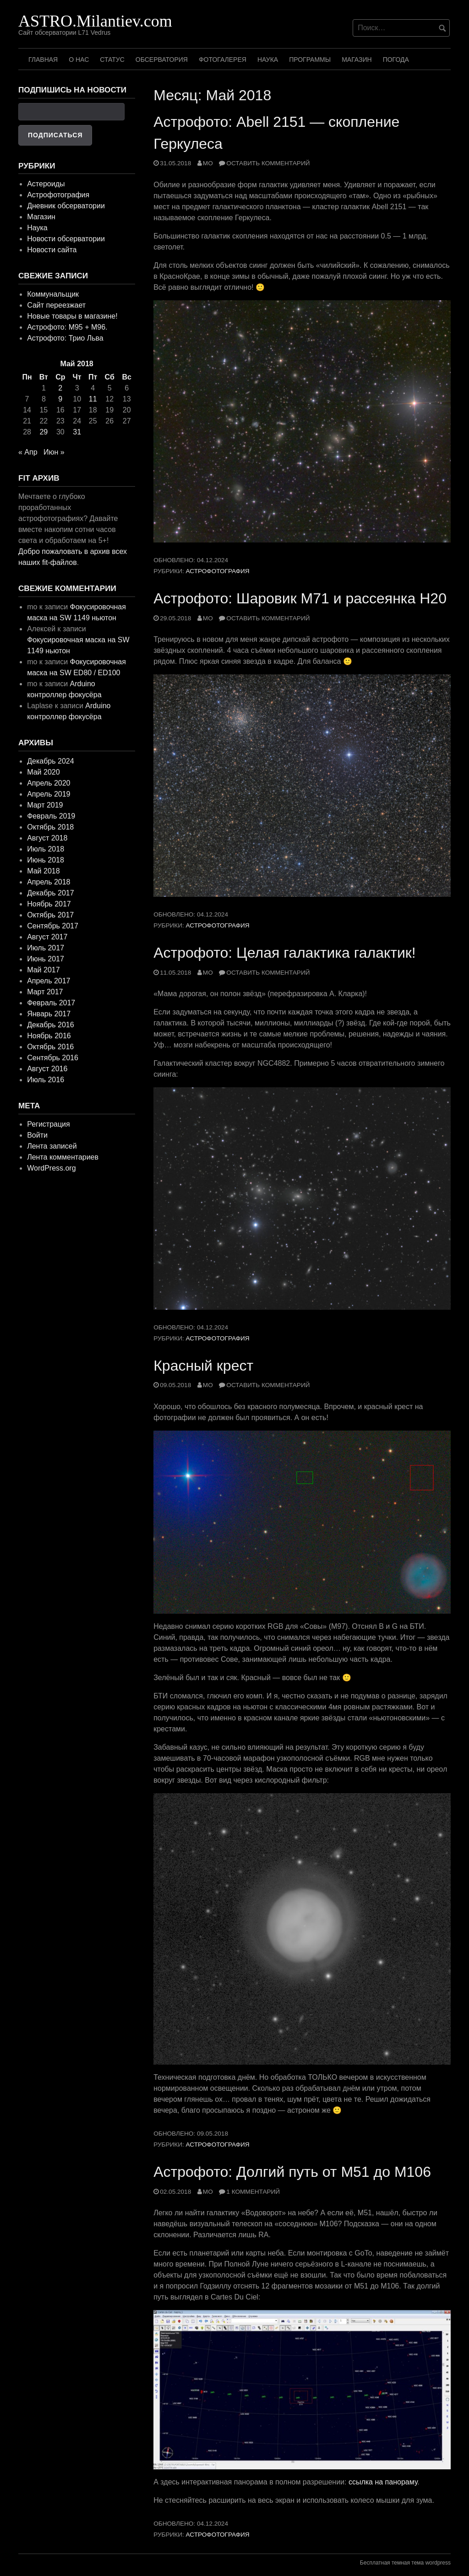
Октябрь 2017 (50, 915)
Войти (37, 1135)
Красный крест (203, 1365)
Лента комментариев (62, 1157)
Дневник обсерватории (66, 206)
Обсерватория (162, 59)
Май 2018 (43, 871)
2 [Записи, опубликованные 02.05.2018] (60, 388)
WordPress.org (51, 1168)
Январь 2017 (49, 1014)
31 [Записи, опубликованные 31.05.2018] (77, 432)
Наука (267, 59)
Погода (396, 59)
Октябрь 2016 (50, 1047)
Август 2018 (47, 838)
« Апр (28, 452)
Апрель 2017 (48, 981)
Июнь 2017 (45, 959)
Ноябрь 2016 (49, 1036)
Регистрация (48, 1124)
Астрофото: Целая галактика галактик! (284, 952)
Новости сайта (51, 250)
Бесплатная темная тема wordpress (405, 2563)
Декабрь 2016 (50, 1025)
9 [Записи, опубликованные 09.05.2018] (60, 399)
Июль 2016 (45, 1080)
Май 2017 (43, 970)
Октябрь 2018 (50, 827)
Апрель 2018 (48, 882)
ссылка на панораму (383, 2482)
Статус (112, 59)
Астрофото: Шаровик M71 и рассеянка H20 (300, 598)
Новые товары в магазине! (72, 316)
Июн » (54, 452)
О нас (79, 59)
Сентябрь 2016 (52, 1058)
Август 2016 (47, 1069)
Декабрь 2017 (50, 893)
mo (208, 163)
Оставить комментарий (268, 163)
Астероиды (46, 184)
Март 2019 (45, 805)
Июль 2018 (45, 849)
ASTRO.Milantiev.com (95, 21)
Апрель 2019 (48, 794)
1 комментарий (253, 2191)
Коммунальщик (53, 294)
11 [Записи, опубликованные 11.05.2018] (93, 399)
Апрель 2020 (48, 783)
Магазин (356, 59)
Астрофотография (218, 571)
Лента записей (51, 1146)
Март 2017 (45, 992)
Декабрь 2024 (50, 761)
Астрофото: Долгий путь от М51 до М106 (292, 2172)
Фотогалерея (222, 59)
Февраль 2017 (51, 1003)
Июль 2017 (45, 948)
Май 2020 (43, 772)
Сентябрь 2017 (52, 926)
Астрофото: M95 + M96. (67, 327)
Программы (310, 59)
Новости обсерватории (66, 239)
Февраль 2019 (51, 816)
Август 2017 (47, 937)
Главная (43, 59)
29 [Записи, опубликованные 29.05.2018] (43, 432)
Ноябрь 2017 (49, 904)
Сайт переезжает (56, 305)
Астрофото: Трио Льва (65, 338)
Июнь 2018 (45, 860)
